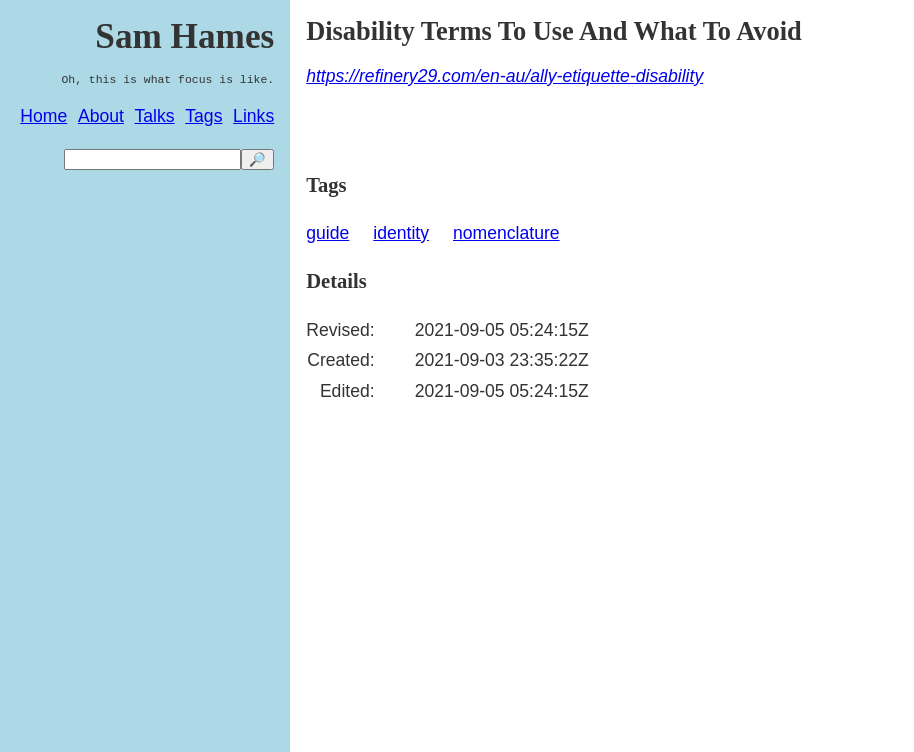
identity (401, 233)
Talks (155, 116)
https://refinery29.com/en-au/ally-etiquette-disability (504, 76)
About (101, 116)
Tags (203, 116)
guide (327, 233)
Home (43, 116)
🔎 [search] (257, 159)
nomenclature (506, 233)
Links (253, 116)
